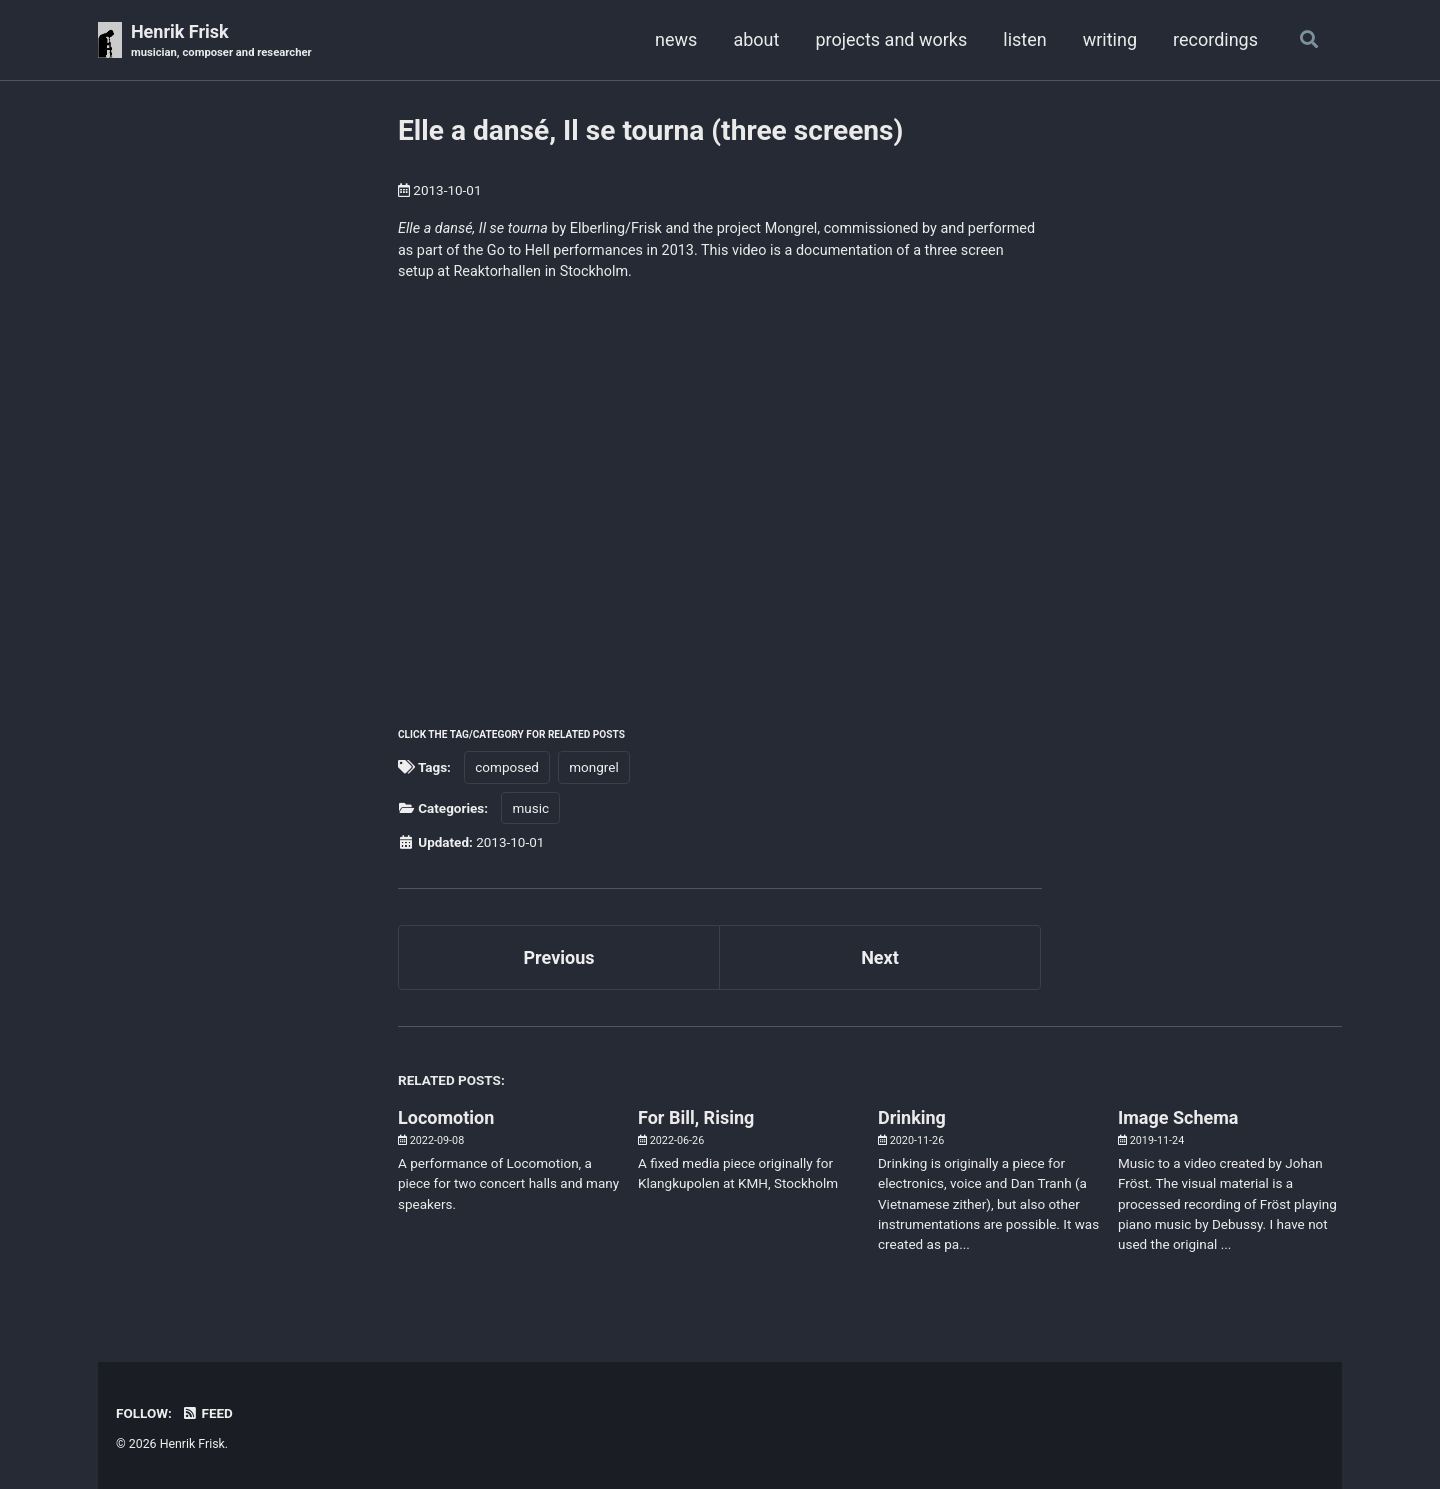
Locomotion (446, 1117)
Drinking (912, 1117)
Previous (559, 957)
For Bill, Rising (696, 1117)
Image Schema (1178, 1117)
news (676, 39)
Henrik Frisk (221, 41)
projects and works (891, 39)
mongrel (593, 767)
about (756, 39)
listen (1024, 39)
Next (880, 957)
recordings (1215, 39)
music (530, 808)
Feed (207, 1413)
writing (1110, 39)
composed (507, 767)
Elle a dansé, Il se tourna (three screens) (650, 130)
